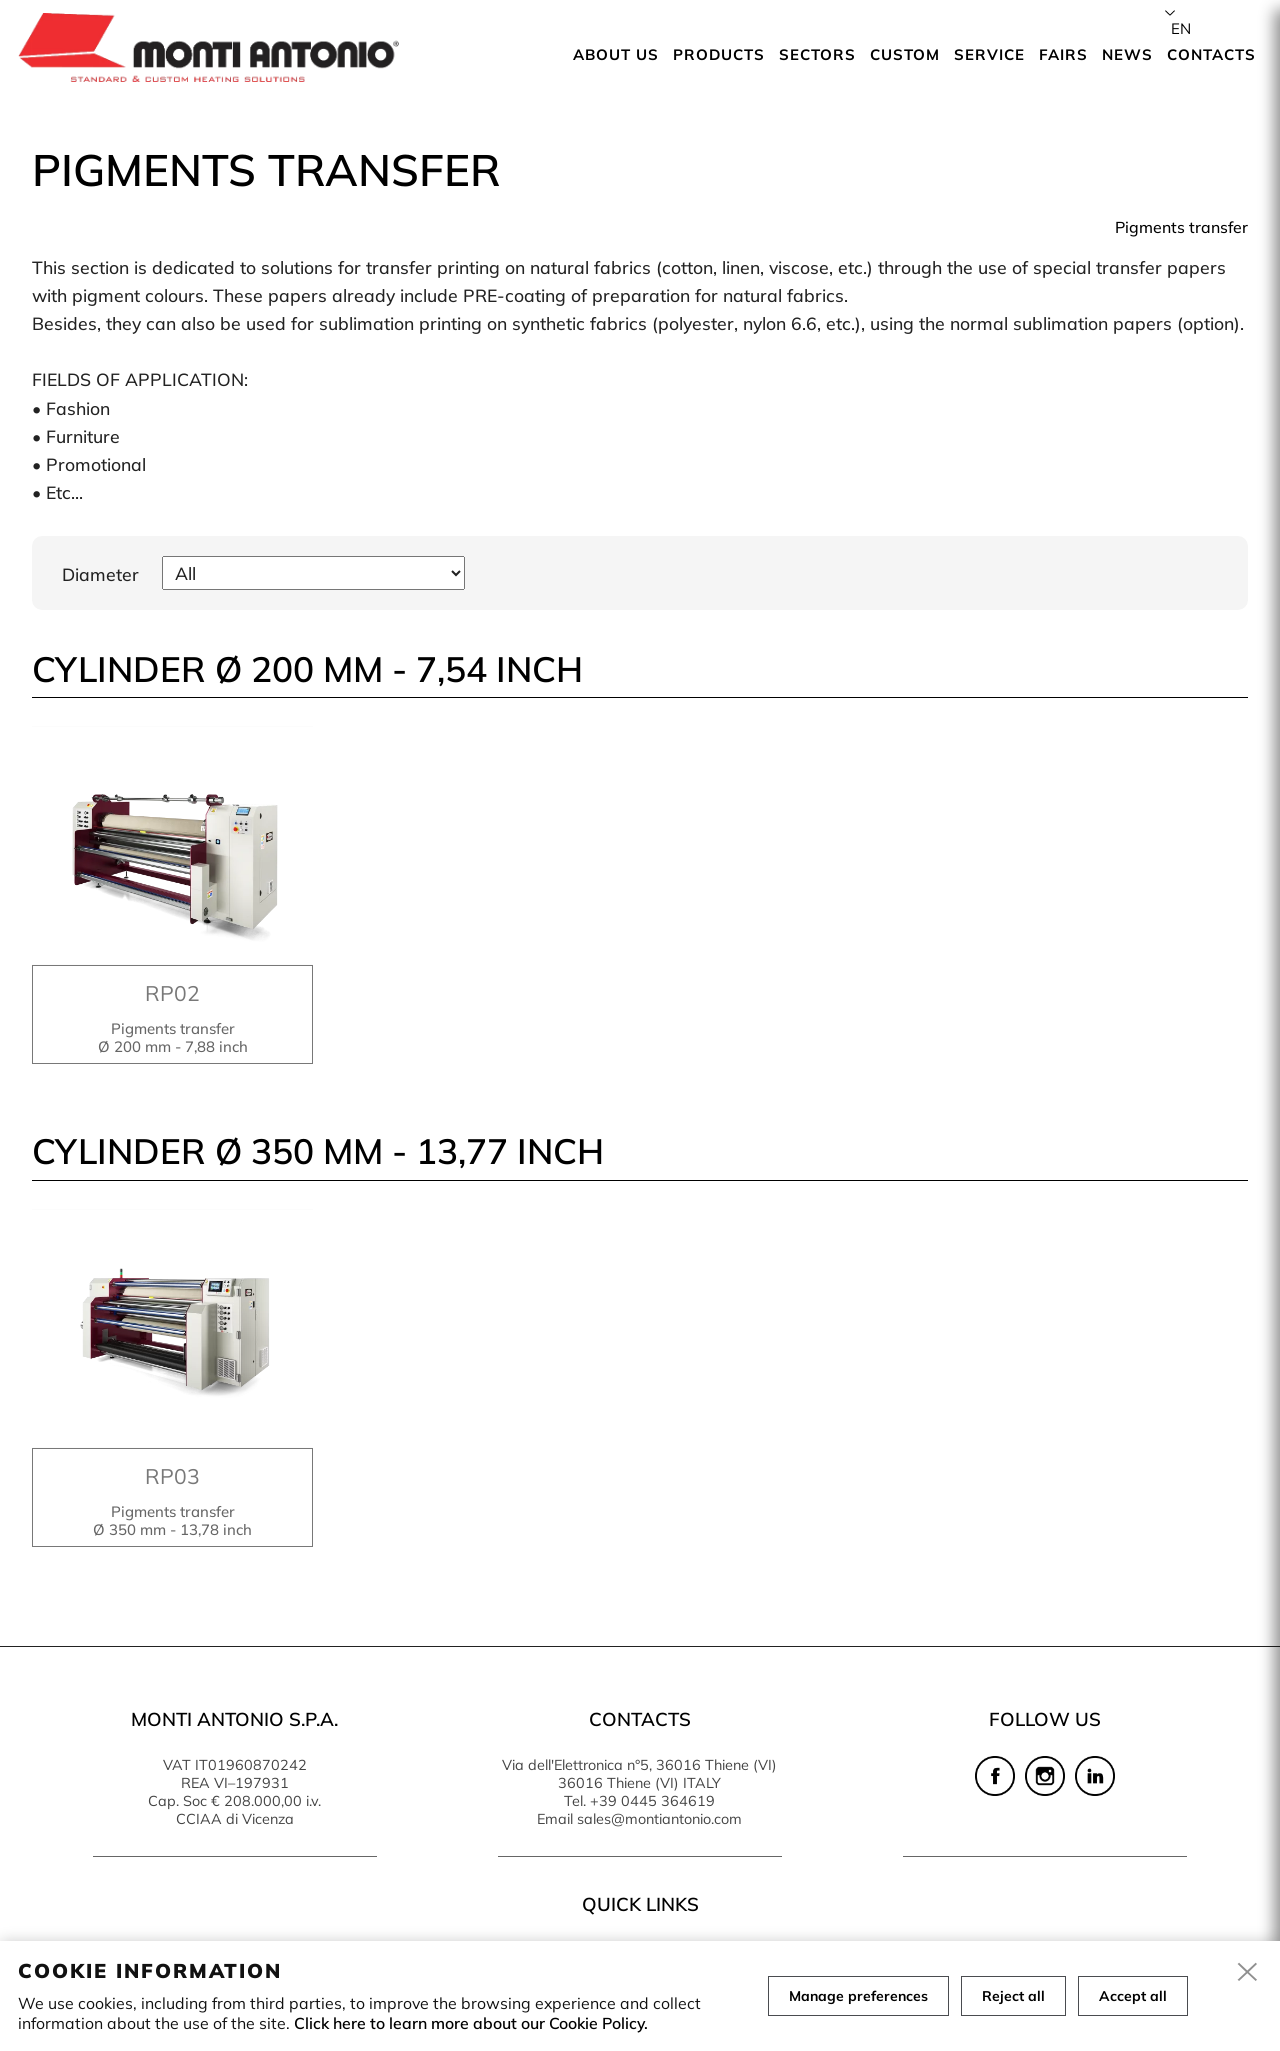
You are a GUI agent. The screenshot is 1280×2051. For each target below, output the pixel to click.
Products (719, 54)
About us (616, 54)
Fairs (1063, 54)
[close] (1248, 1973)
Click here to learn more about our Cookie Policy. (471, 2023)
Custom (905, 54)
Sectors (817, 54)
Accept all (1133, 1996)
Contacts (1211, 54)
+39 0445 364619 (652, 1801)
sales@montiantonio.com (659, 1819)
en (1181, 28)
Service (989, 54)
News (1127, 54)
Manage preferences (858, 1996)
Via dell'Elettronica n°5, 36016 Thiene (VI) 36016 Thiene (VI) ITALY (639, 1774)
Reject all (1013, 1996)
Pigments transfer (1181, 227)
